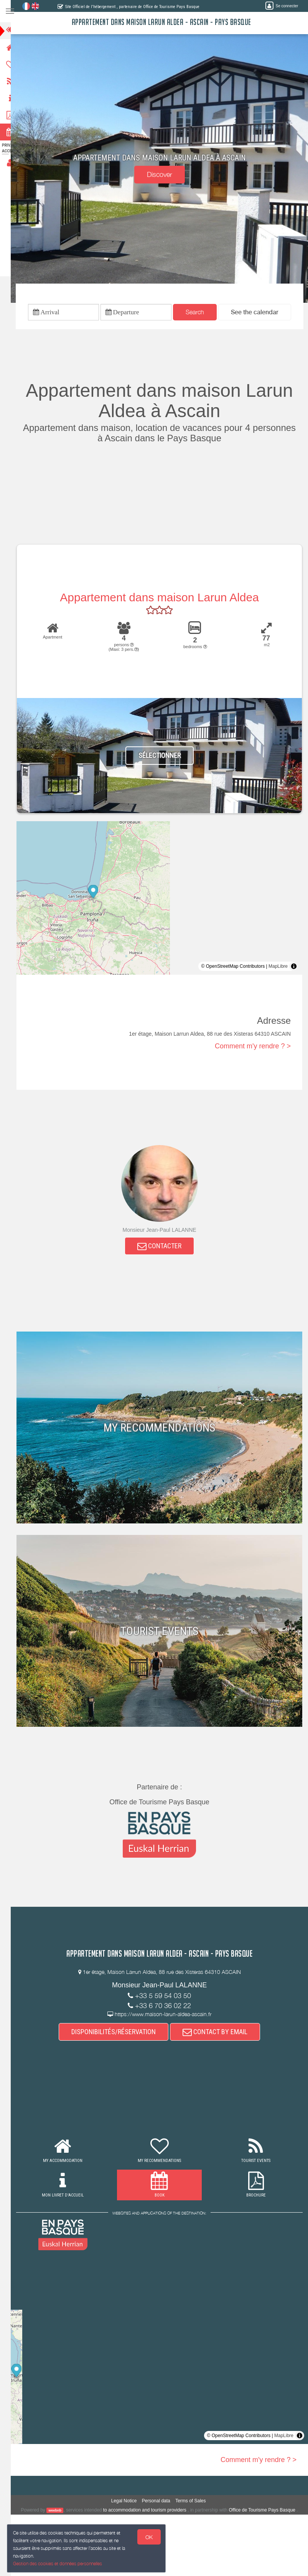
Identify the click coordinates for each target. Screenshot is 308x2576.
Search (199, 312)
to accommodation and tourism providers (151, 2512)
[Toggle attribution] (293, 967)
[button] (259, 313)
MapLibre (278, 967)
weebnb (61, 2513)
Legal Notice (129, 2504)
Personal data (161, 2504)
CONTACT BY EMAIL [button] (220, 2035)
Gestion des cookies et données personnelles (58, 2563)
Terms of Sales (195, 2504)
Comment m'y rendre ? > (253, 1047)
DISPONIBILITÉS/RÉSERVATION (118, 2035)
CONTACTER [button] (164, 1248)
